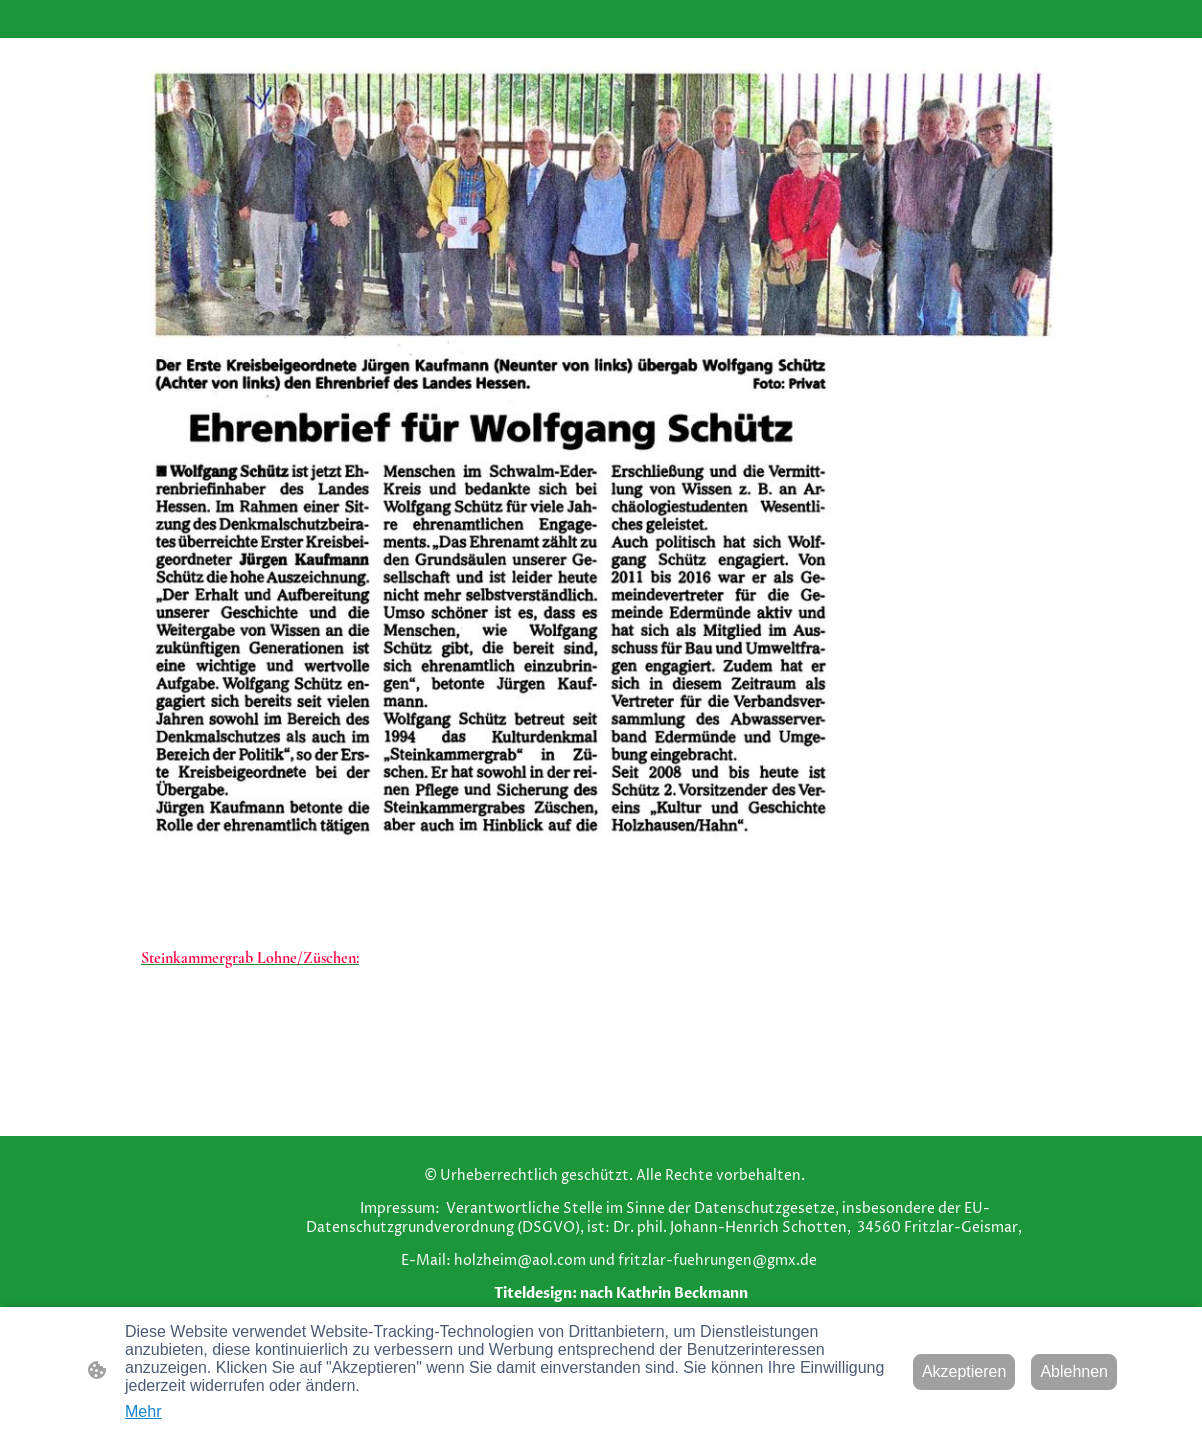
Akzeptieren (964, 1371)
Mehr (143, 1411)
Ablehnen (1074, 1371)
